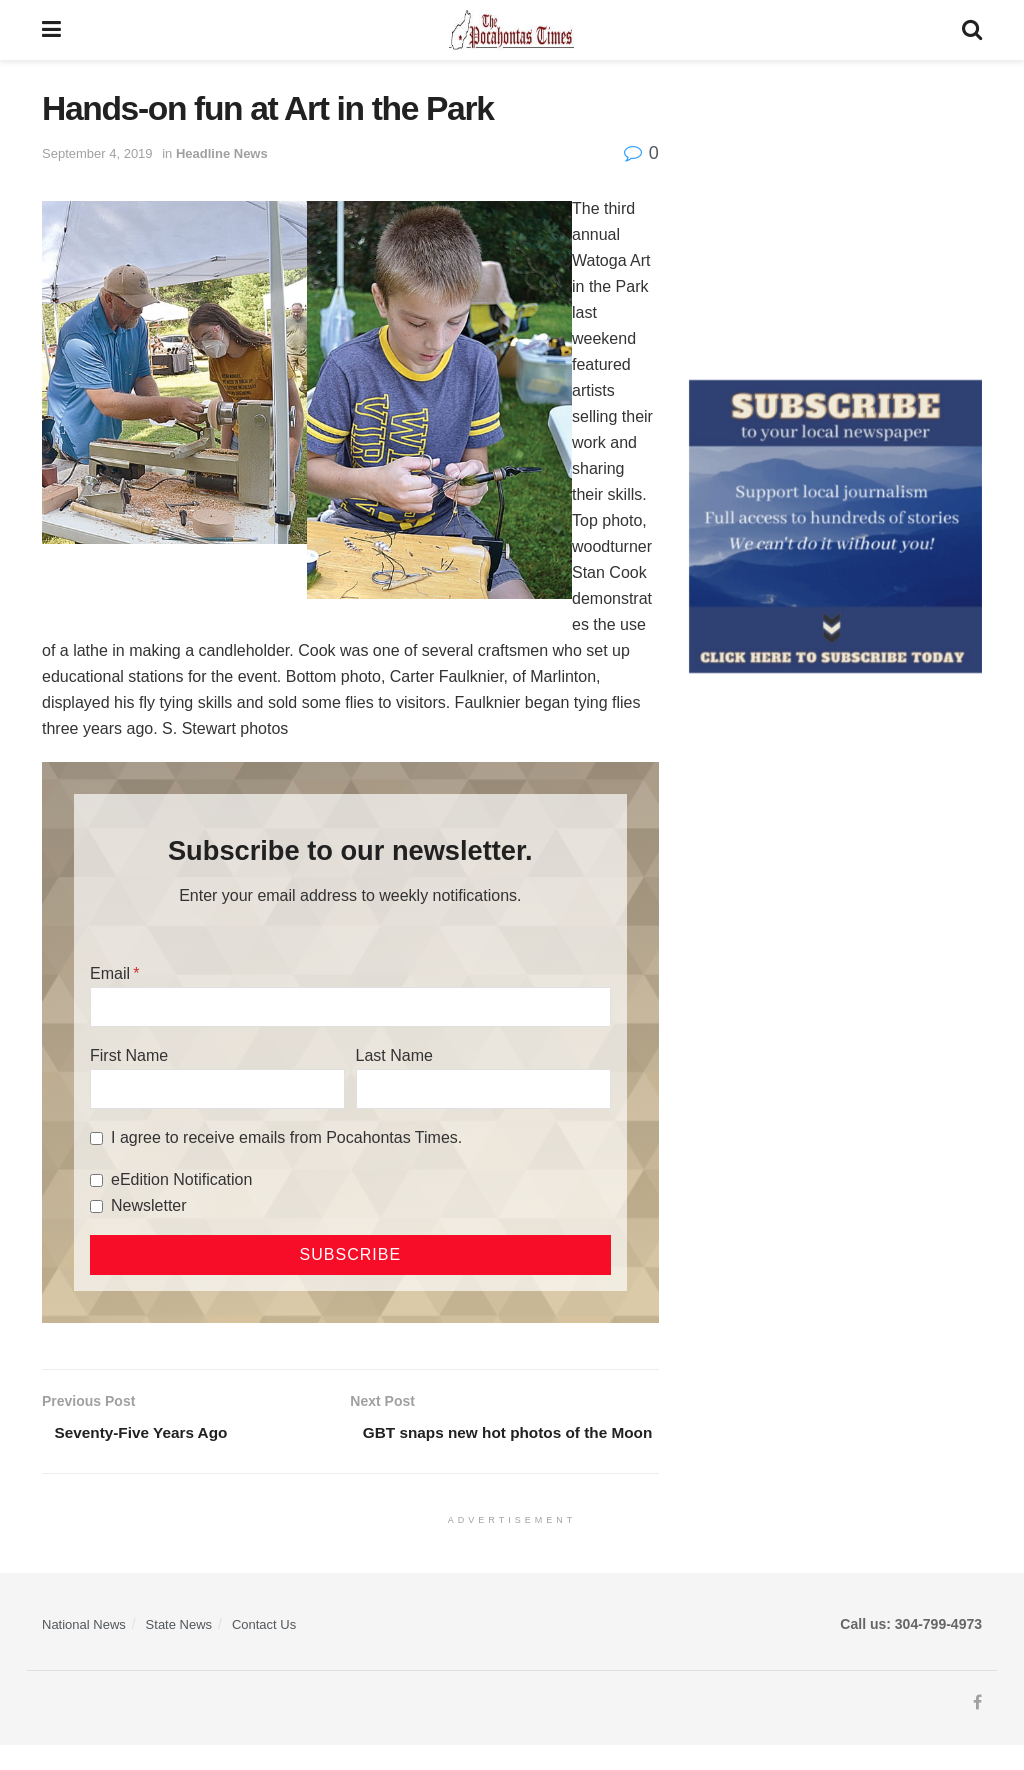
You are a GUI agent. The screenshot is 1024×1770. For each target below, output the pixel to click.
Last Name (394, 1055)
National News (84, 1648)
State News (179, 1648)
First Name (129, 1055)
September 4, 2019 (97, 153)
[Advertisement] (835, 215)
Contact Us (264, 1648)
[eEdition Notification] (96, 1180)
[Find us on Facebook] (977, 1728)
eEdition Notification (181, 1179)
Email (110, 973)
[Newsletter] (96, 1206)
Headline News (222, 153)
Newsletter (149, 1205)
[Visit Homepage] (511, 30)
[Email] (350, 1007)
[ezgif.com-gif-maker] (835, 525)
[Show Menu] (51, 30)
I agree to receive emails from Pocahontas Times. (286, 1137)
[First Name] (217, 1089)
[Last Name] (483, 1089)
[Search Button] (972, 30)
